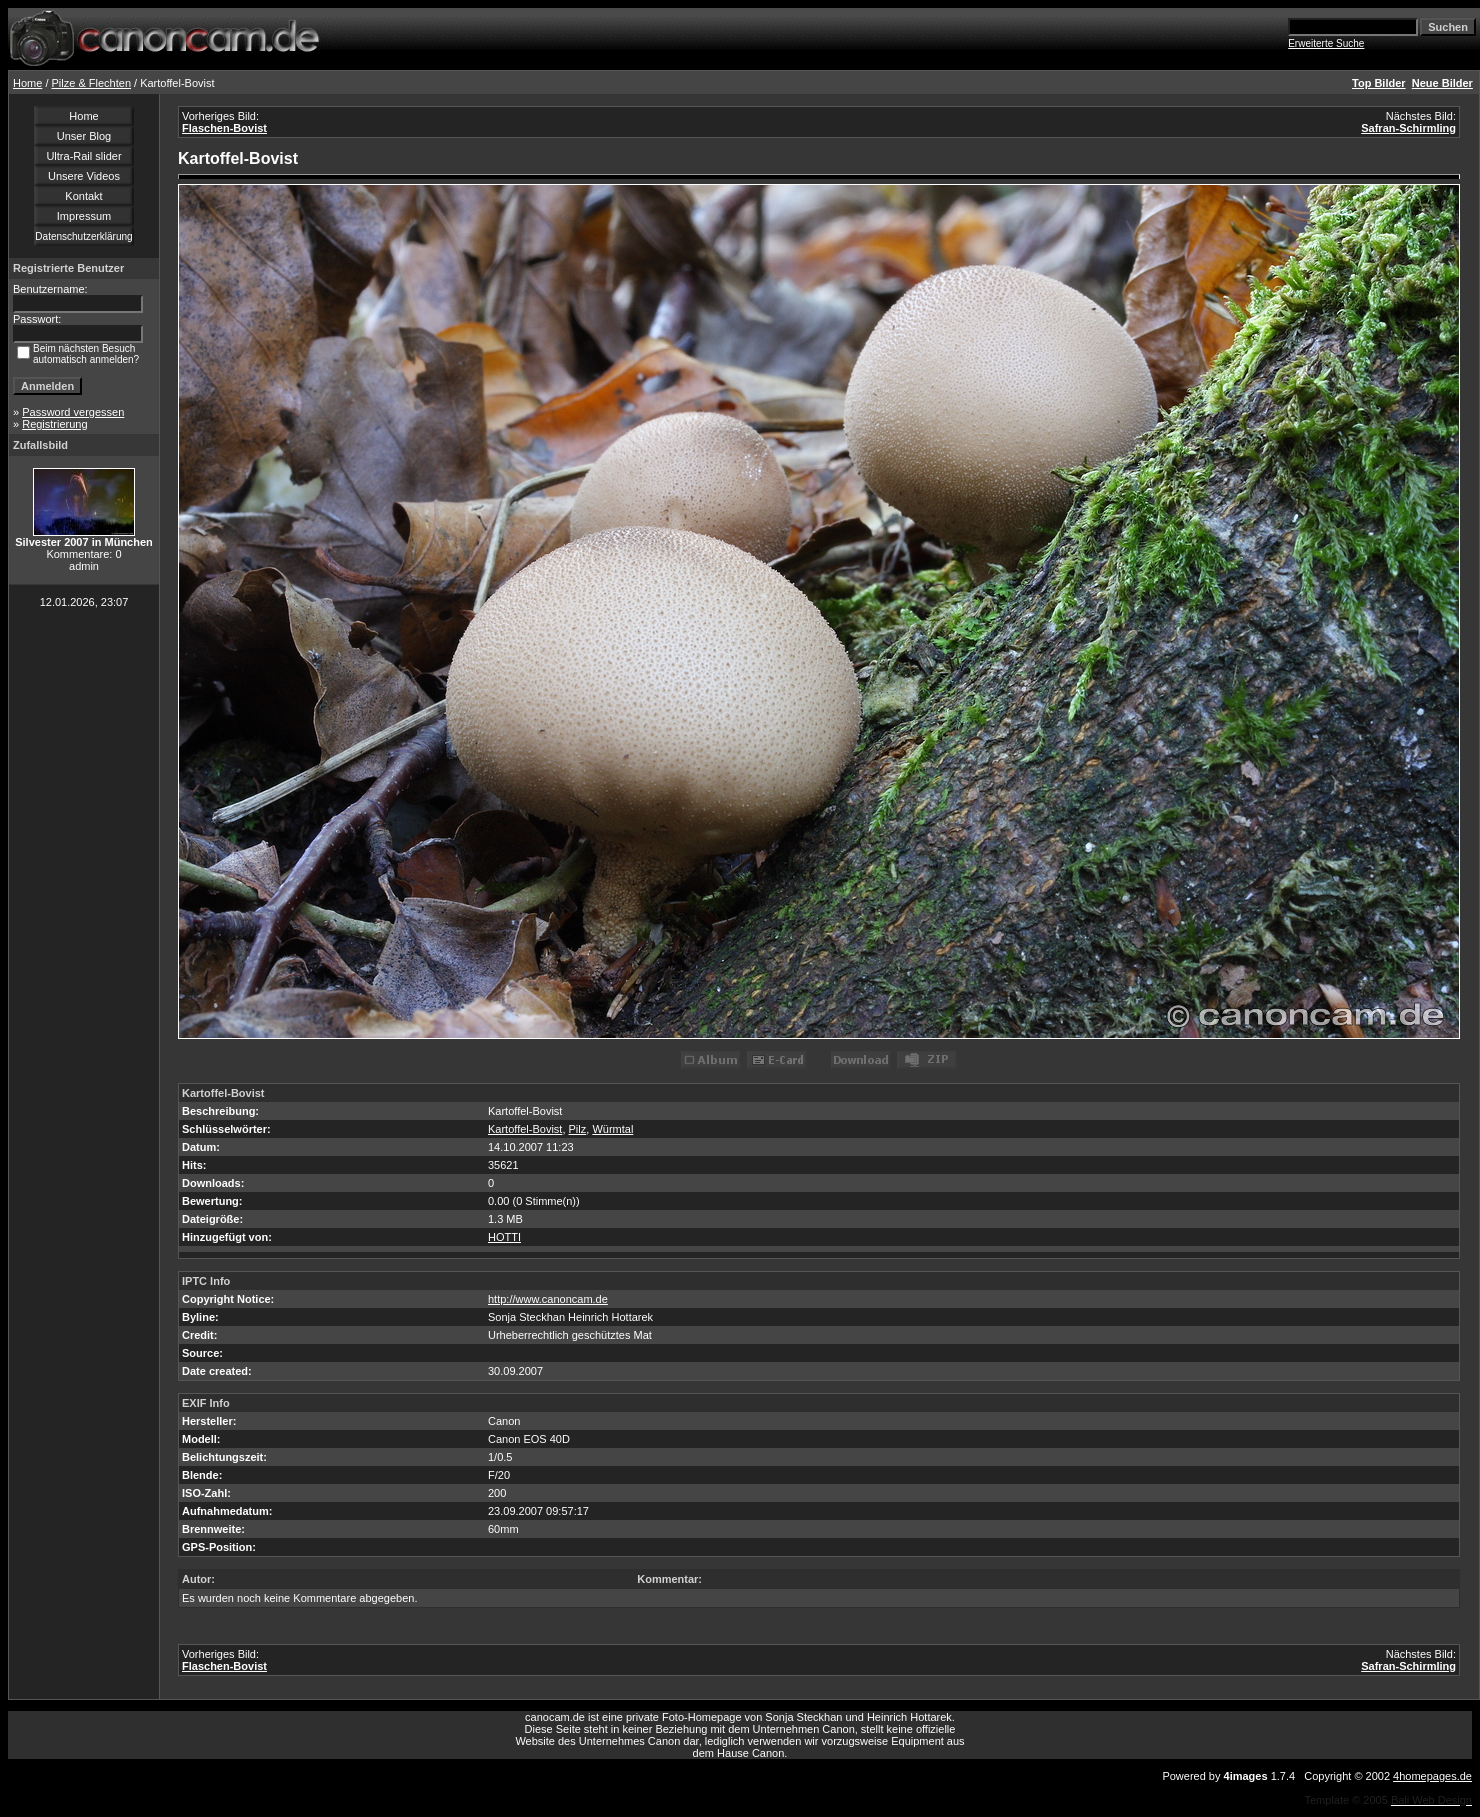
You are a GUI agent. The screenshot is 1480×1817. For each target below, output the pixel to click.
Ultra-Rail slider (83, 156)
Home (27, 83)
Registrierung (54, 424)
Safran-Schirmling (1408, 128)
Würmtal (612, 1129)
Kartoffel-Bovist (525, 1129)
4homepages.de (1432, 1776)
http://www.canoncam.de (548, 1299)
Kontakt (83, 196)
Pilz (578, 1129)
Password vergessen (73, 412)
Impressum (84, 216)
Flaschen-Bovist (224, 128)
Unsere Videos (84, 176)
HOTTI (504, 1237)
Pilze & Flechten (91, 83)
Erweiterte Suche (1326, 43)
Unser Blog (84, 136)
